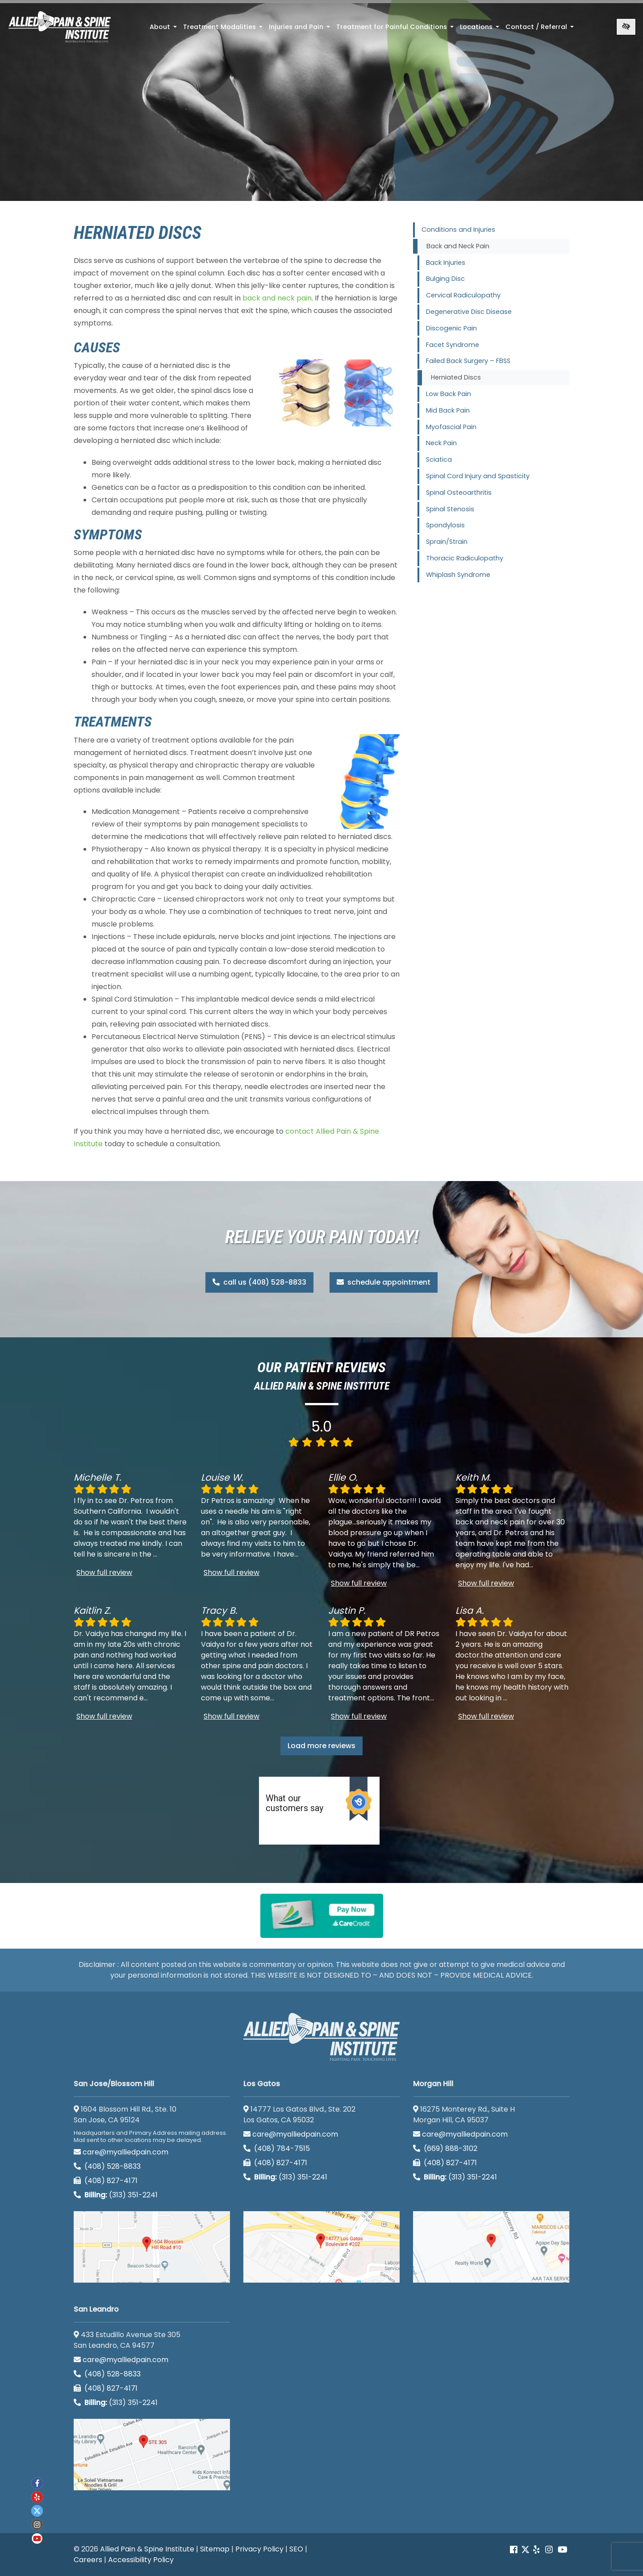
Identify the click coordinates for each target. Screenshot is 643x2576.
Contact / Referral (540, 29)
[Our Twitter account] (525, 2550)
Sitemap (215, 2549)
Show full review (104, 1572)
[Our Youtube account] (562, 2550)
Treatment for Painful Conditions (395, 29)
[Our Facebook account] (514, 2550)
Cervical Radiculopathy (463, 295)
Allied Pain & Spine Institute (147, 2549)
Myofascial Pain (451, 426)
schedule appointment (383, 1282)
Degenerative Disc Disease (469, 311)
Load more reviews (321, 1746)
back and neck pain (277, 298)
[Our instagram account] (549, 2550)
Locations (480, 29)
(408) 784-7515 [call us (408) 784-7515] (276, 2148)
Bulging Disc (445, 278)
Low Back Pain (448, 393)
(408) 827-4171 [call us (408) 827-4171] (106, 2180)
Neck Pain (441, 442)
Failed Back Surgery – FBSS (468, 360)
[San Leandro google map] (152, 2454)
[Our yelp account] (536, 2550)
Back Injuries (445, 262)
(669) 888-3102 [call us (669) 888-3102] (446, 2148)
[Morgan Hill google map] (491, 2247)
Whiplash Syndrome (458, 574)
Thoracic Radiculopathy (464, 558)
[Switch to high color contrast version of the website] (626, 26)
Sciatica (439, 459)
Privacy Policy (259, 2549)
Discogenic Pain (451, 328)
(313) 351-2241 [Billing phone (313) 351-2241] (116, 2195)
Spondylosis (445, 525)
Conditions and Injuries (458, 229)
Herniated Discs (456, 377)
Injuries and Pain (300, 29)
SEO (296, 2549)
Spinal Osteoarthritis (459, 492)
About (164, 29)
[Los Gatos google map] (321, 2247)
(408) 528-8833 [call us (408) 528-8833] (107, 2166)
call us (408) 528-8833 (259, 1282)
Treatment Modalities (223, 29)
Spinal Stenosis (450, 509)
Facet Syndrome (452, 344)
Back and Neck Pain (457, 246)
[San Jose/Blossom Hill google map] (152, 2247)
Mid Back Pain (448, 410)
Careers (88, 2560)
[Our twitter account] (37, 2511)
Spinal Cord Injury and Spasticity (478, 476)
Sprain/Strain (447, 541)
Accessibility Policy (141, 2560)
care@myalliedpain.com (121, 2152)
